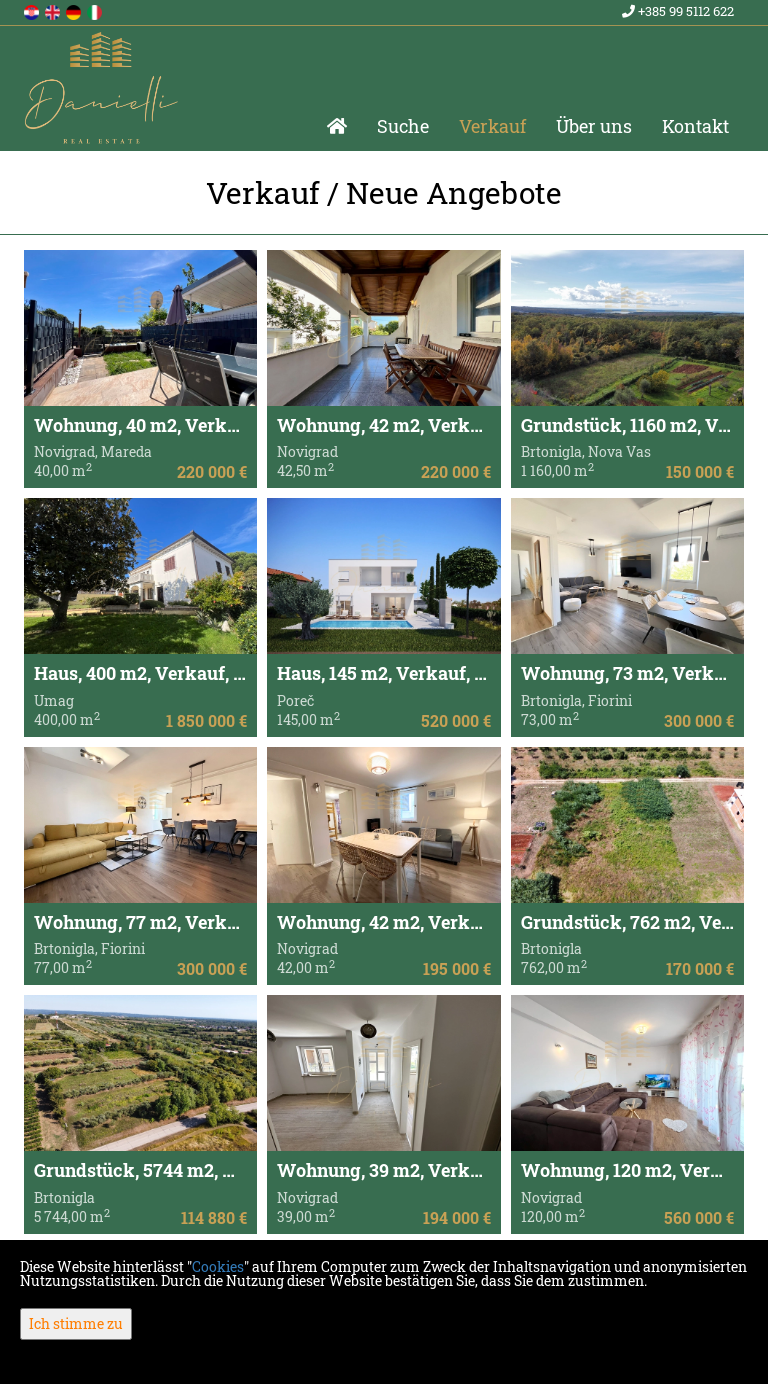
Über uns (594, 126)
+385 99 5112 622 (678, 11)
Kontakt (695, 126)
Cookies (218, 1266)
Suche (403, 126)
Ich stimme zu (76, 1323)
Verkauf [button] (492, 126)
